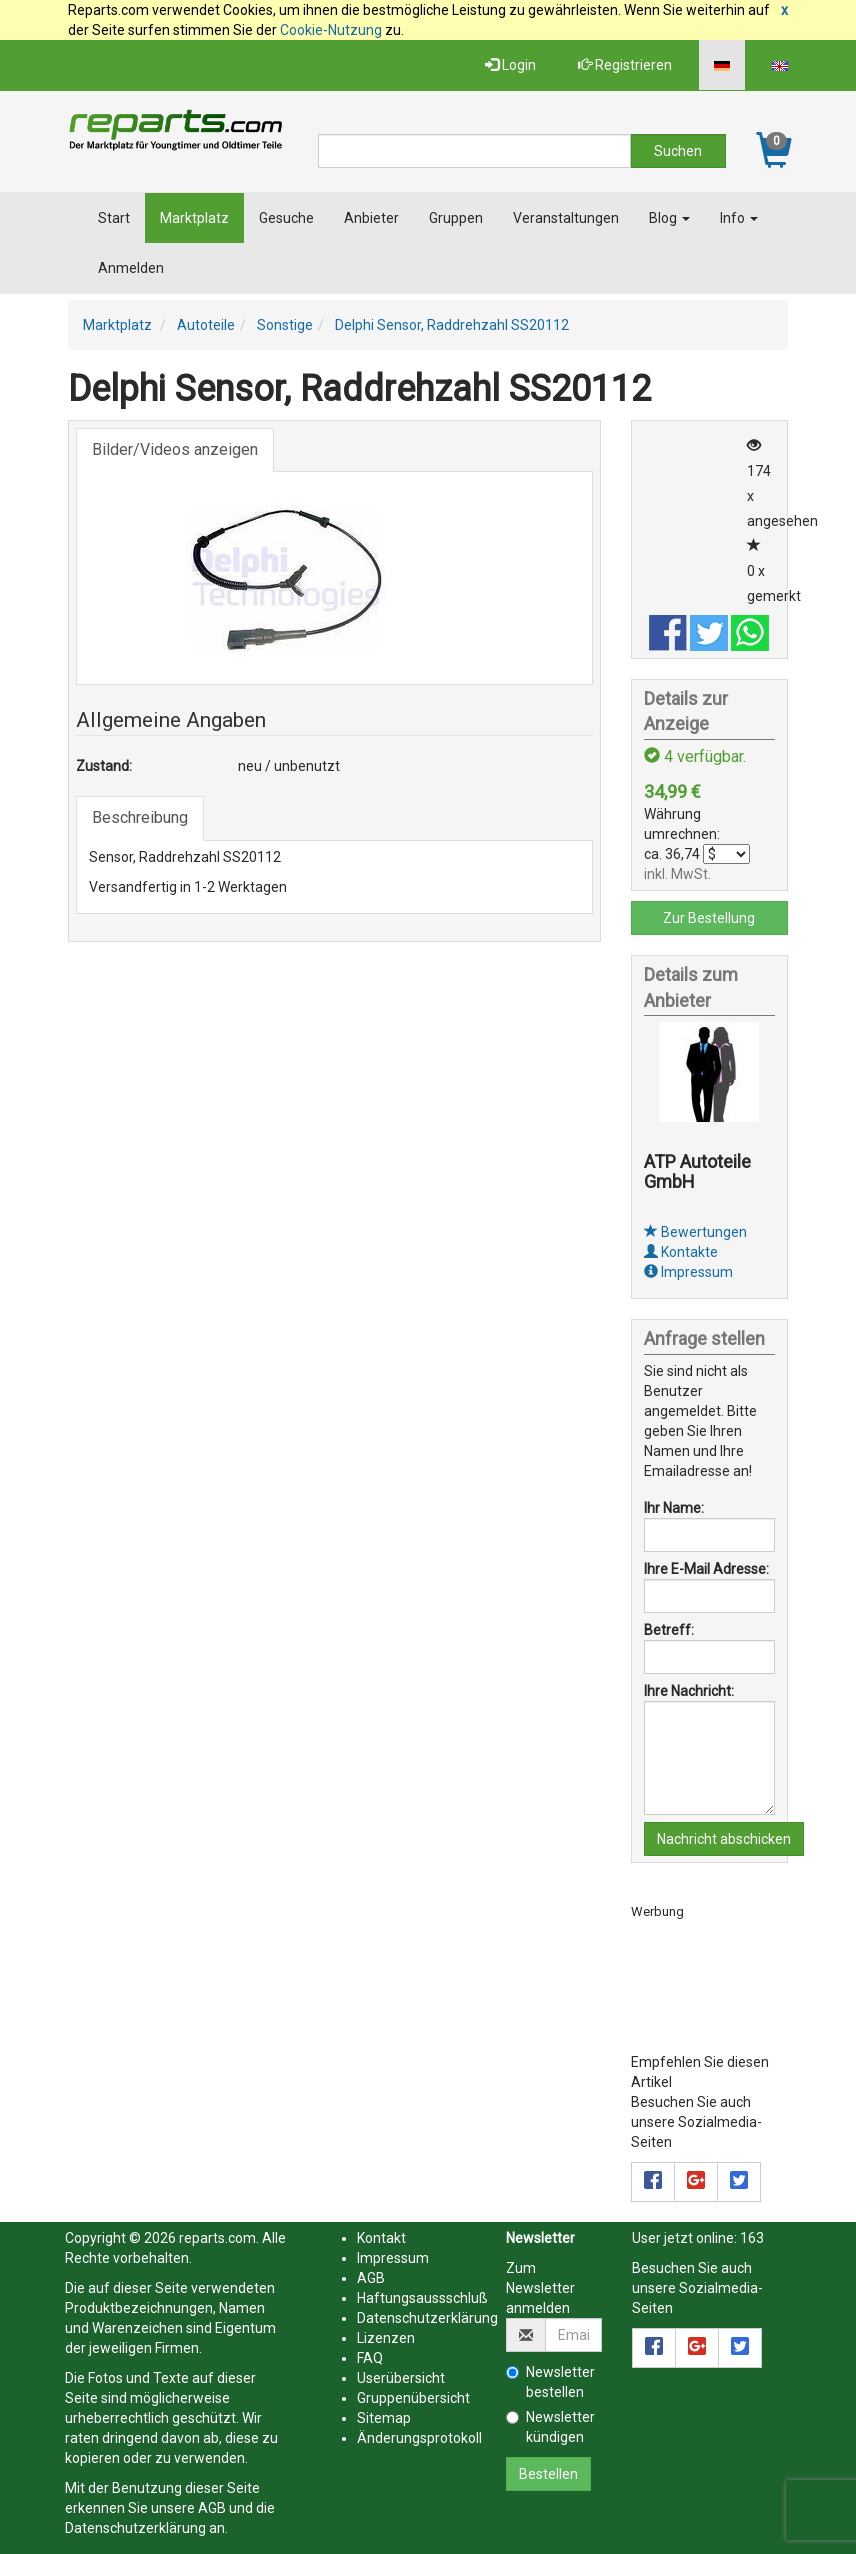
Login (510, 65)
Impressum (688, 1272)
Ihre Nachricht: (689, 1691)
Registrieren (625, 65)
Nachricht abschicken (724, 1839)
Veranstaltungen (566, 218)
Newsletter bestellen (550, 2382)
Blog (669, 218)
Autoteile (206, 325)
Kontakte (681, 1252)
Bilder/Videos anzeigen (175, 449)
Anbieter (371, 218)
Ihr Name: (674, 1508)
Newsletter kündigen (550, 2427)
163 (752, 2238)
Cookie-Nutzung (331, 30)
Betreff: (669, 1630)
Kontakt (381, 2238)
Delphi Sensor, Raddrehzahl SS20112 (452, 325)
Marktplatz (194, 218)
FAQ (370, 2358)
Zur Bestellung (709, 918)
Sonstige (285, 325)
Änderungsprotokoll (419, 2438)
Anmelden (131, 268)
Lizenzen (386, 2338)
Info (739, 218)
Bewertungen (695, 1232)
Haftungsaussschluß (422, 2298)
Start (114, 218)
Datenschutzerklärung (135, 2528)
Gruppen (456, 218)
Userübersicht (401, 2378)
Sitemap (384, 2418)
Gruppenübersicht (413, 2398)
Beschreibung (140, 817)
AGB (212, 2508)
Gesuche (286, 218)
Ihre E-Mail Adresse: (706, 1569)
